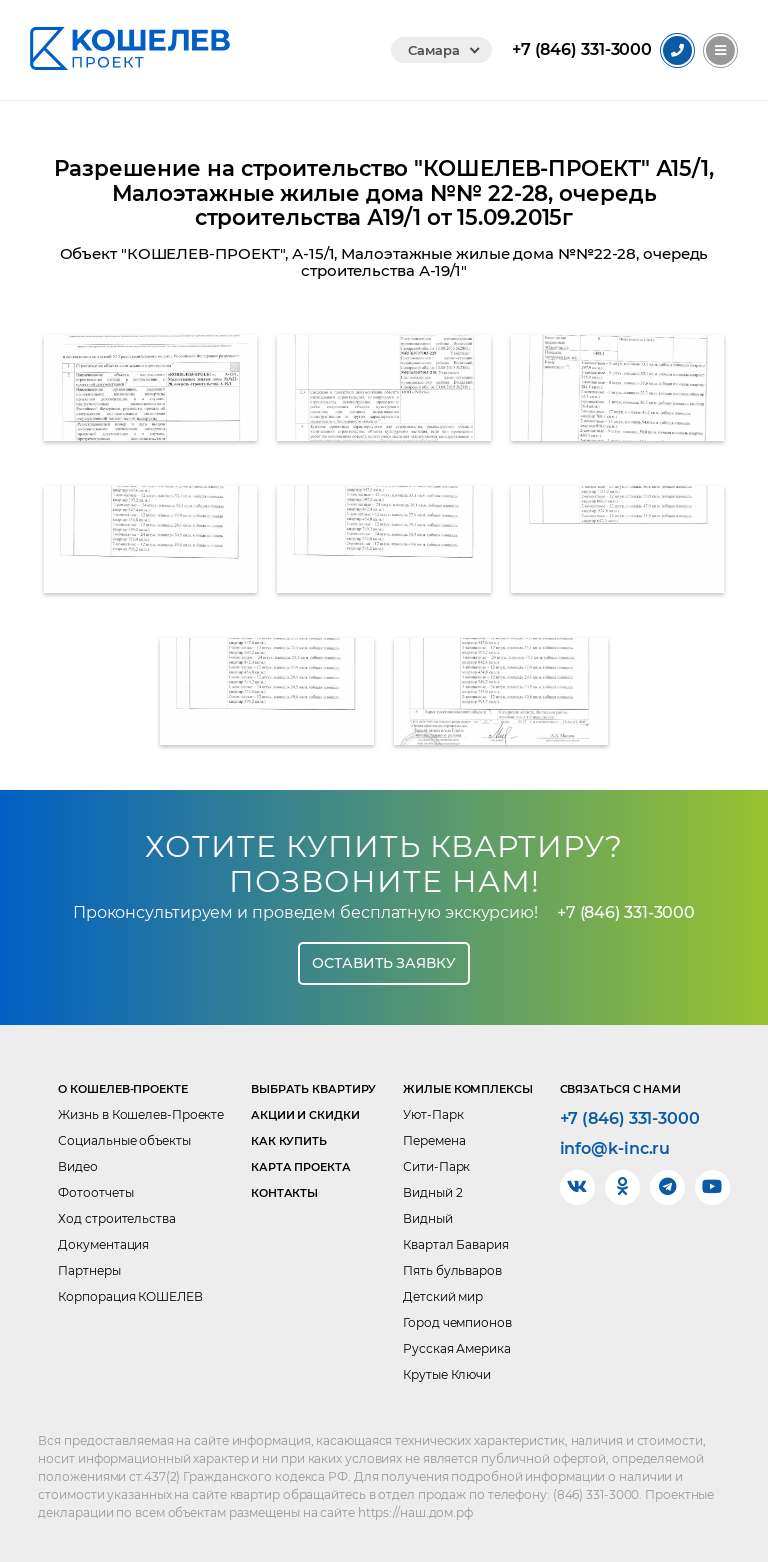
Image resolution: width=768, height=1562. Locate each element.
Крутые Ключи (447, 1374)
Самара (433, 50)
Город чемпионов (457, 1322)
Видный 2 (432, 1192)
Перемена (434, 1140)
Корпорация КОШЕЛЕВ (130, 1296)
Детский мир (443, 1296)
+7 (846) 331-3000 (626, 912)
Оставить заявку (384, 963)
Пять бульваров (452, 1270)
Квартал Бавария (456, 1244)
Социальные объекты (124, 1140)
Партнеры (89, 1270)
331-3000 (582, 50)
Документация (103, 1244)
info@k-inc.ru (615, 1149)
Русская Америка (457, 1348)
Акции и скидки (305, 1115)
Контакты (284, 1193)
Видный (427, 1218)
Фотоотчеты (95, 1192)
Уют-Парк (433, 1114)
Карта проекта (301, 1167)
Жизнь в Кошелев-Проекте (141, 1114)
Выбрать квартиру (313, 1089)
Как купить (289, 1141)
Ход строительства (116, 1218)
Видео (78, 1166)
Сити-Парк (436, 1166)
